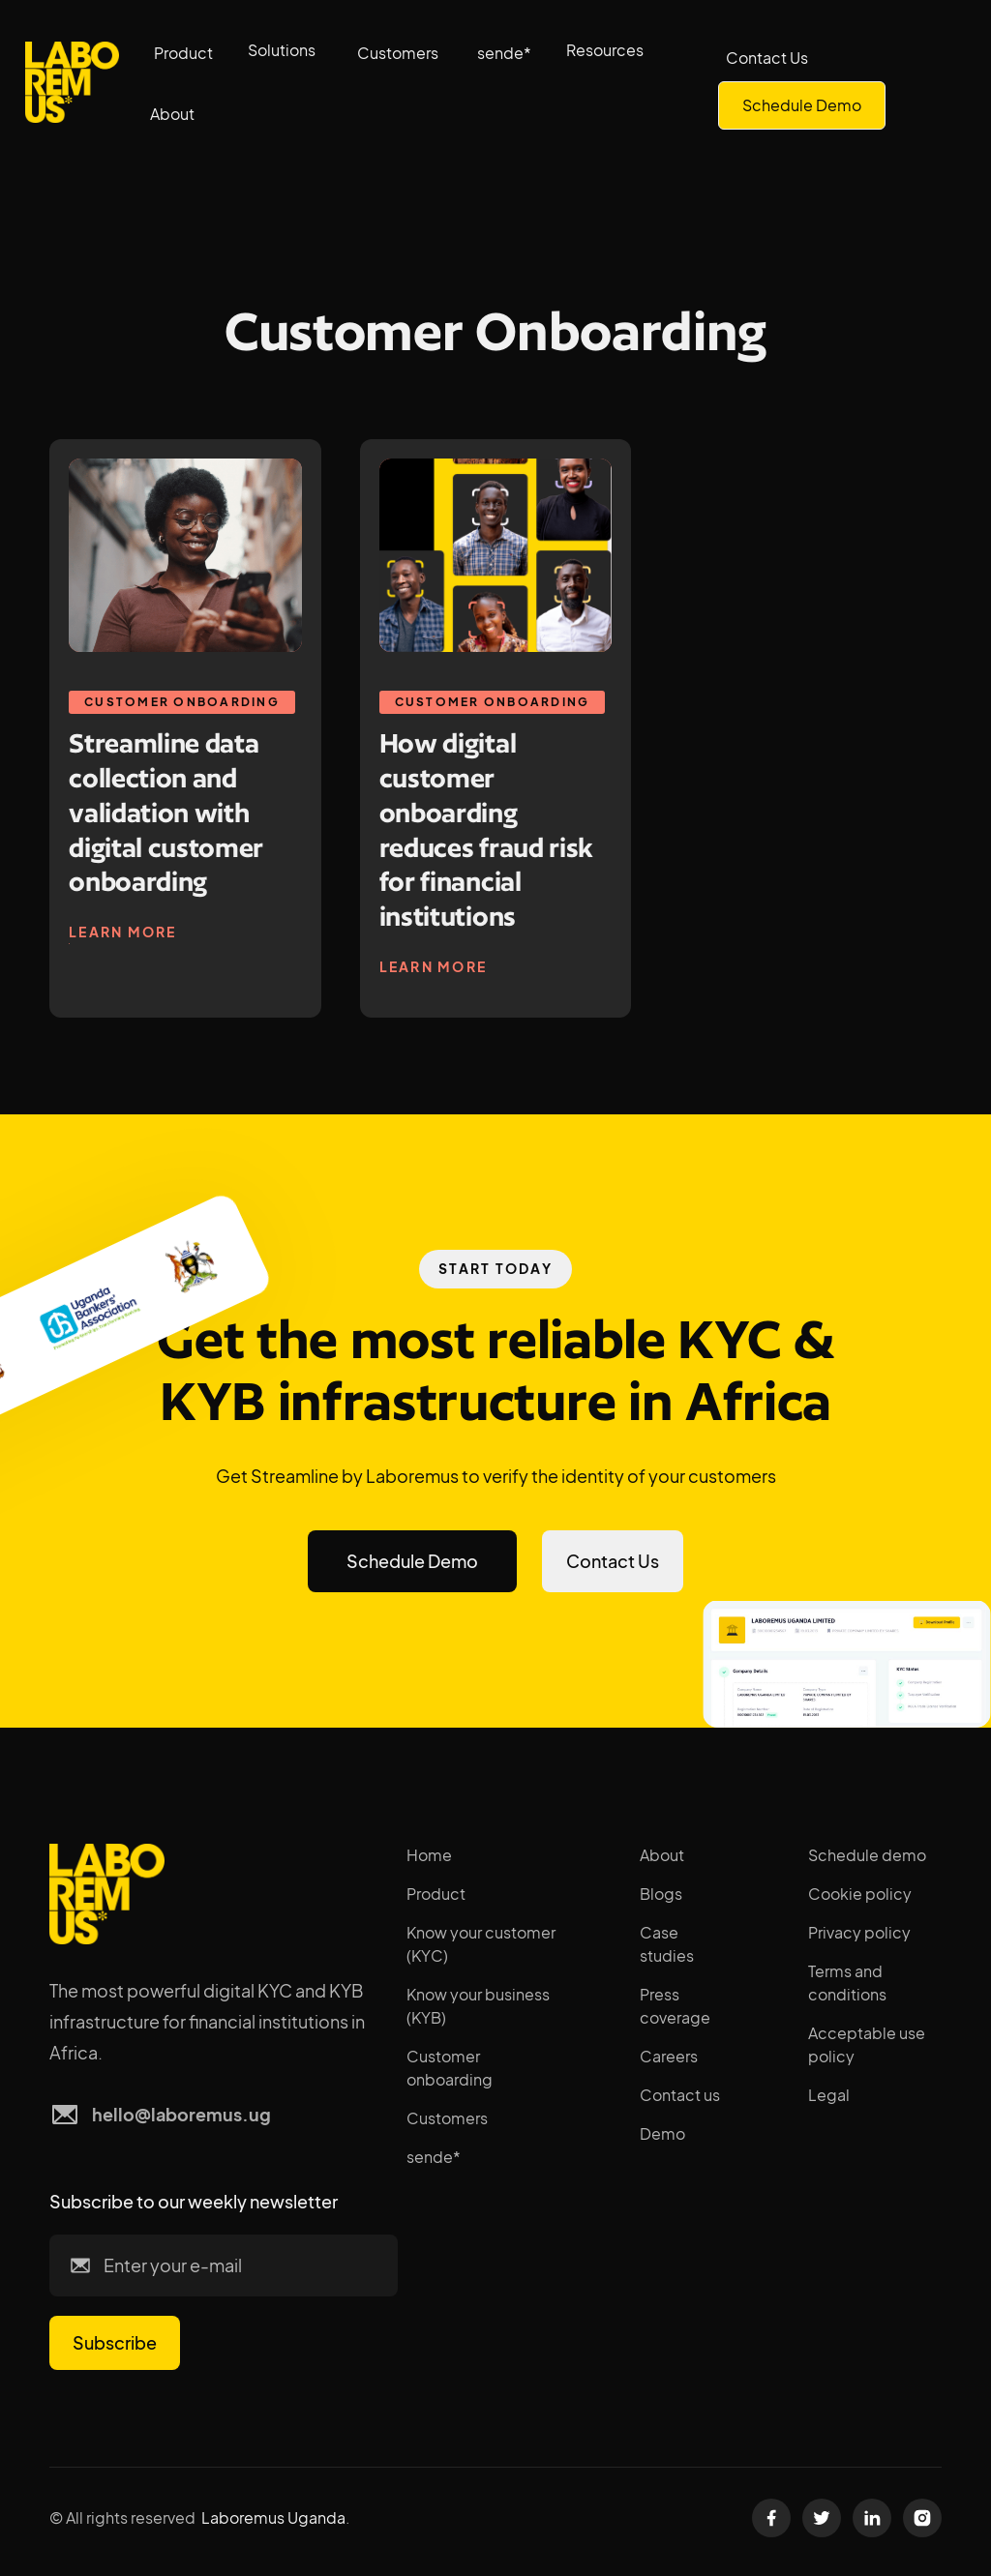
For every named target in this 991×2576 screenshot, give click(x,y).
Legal (829, 2095)
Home (429, 1855)
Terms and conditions (847, 1982)
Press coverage (675, 2006)
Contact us (680, 2095)
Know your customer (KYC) (481, 1944)
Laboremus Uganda (273, 2517)
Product (183, 53)
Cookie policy (860, 1893)
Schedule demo (867, 1855)
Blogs (661, 1893)
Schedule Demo (801, 105)
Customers (397, 53)
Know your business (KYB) (478, 2006)
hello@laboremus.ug (181, 2114)
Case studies (667, 1944)
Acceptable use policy (866, 2044)
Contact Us (767, 57)
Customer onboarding (449, 2067)
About (662, 1855)
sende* (504, 53)
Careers (669, 2056)
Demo (662, 2133)
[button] (285, 50)
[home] (72, 83)
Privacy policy (859, 1932)
